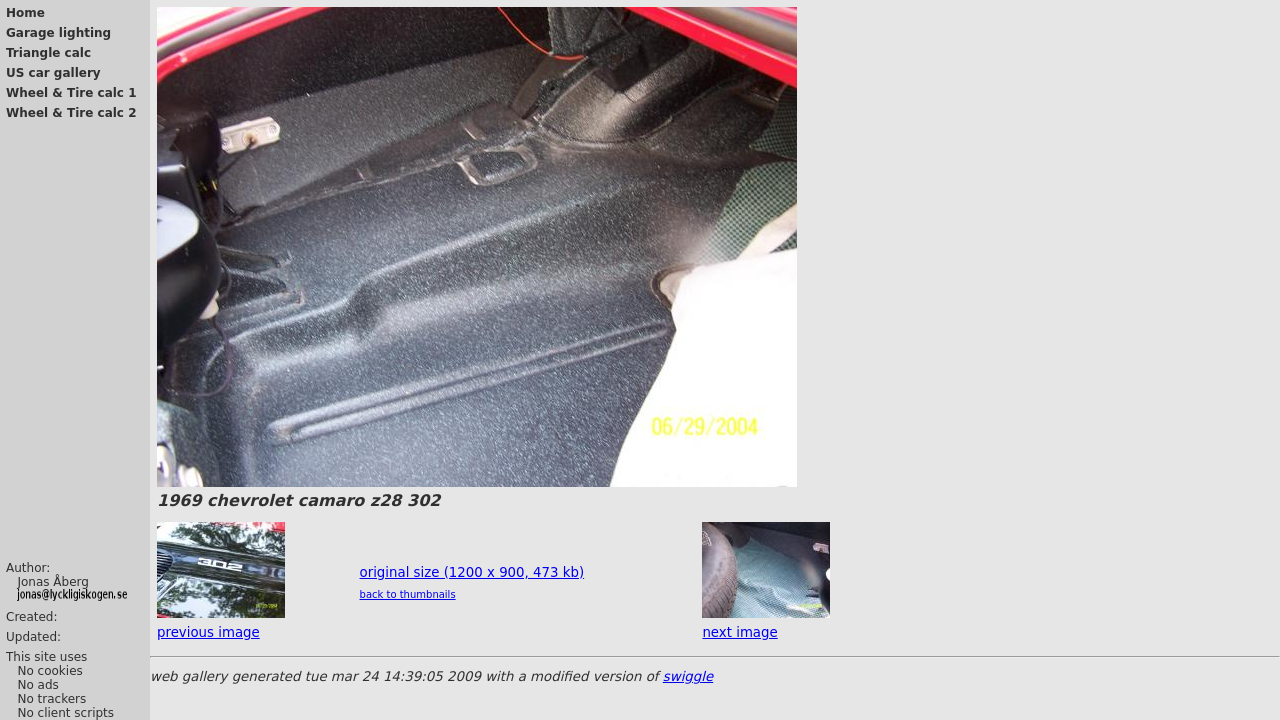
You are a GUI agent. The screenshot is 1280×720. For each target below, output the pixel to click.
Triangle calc (48, 53)
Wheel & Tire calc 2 (71, 113)
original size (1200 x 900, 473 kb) (472, 572)
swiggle (688, 676)
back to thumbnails (408, 594)
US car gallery (53, 73)
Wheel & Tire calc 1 (71, 93)
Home (25, 13)
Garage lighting (58, 33)
